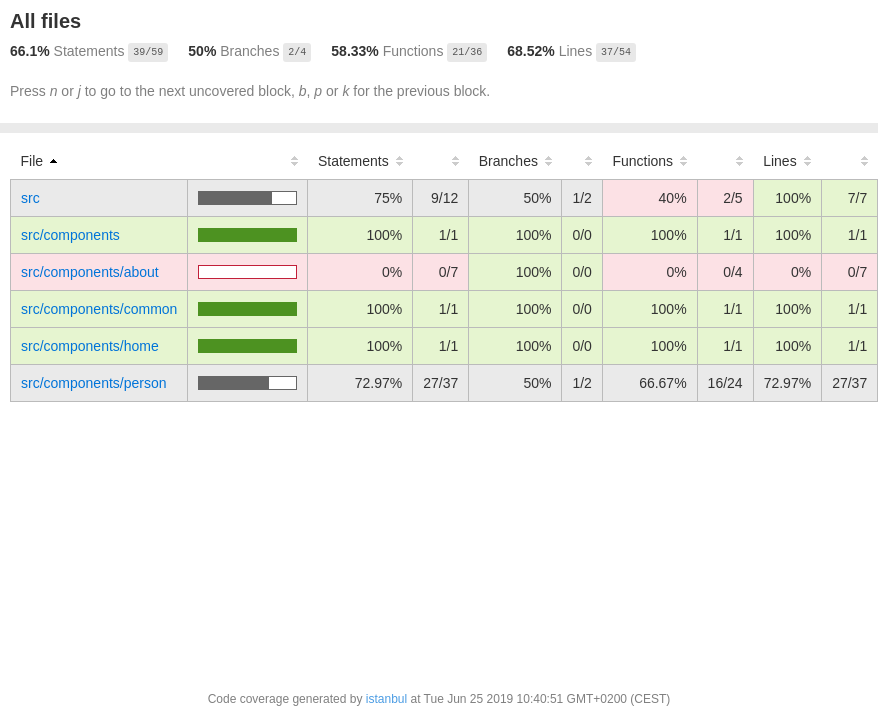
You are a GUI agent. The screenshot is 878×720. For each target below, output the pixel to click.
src (30, 198)
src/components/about (90, 272)
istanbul (386, 699)
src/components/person (94, 383)
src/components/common (99, 309)
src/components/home (90, 346)
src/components (70, 235)
